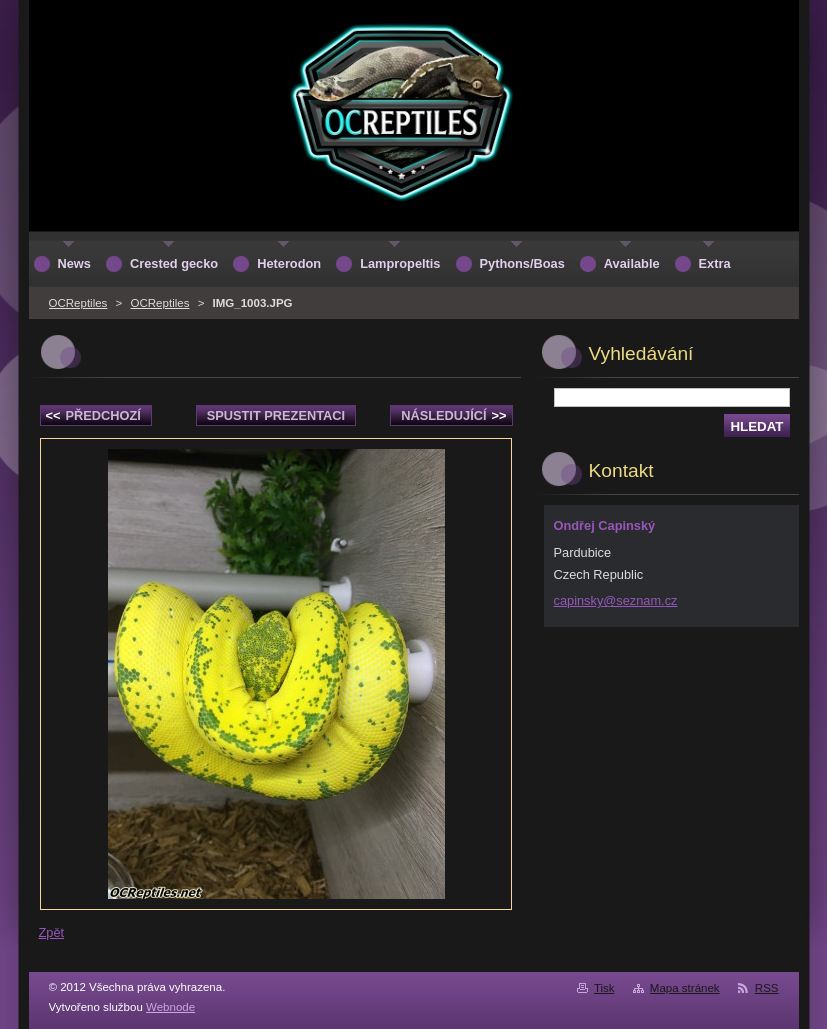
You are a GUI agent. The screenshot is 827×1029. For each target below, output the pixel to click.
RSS (767, 988)
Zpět (52, 932)
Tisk (604, 988)
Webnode (170, 1007)
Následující (453, 415)
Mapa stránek (685, 988)
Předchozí (93, 415)
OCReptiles (78, 303)
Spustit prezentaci (276, 415)
